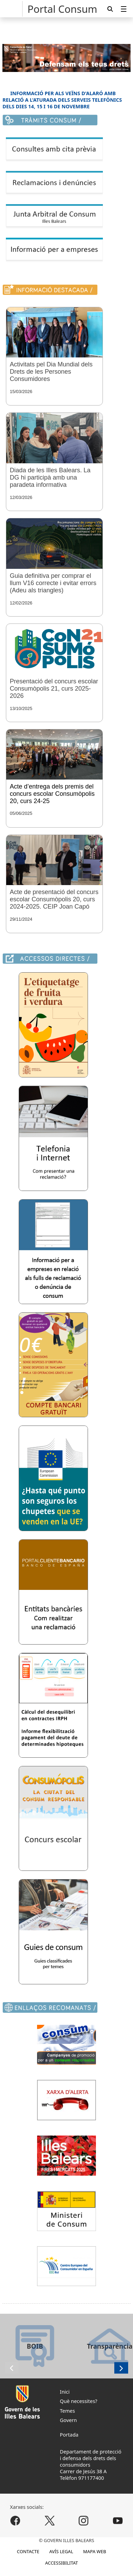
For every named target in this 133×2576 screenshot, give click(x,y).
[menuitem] (124, 9)
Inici (65, 2391)
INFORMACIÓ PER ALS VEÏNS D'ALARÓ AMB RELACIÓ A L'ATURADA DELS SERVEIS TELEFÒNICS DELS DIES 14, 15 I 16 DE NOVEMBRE (62, 100)
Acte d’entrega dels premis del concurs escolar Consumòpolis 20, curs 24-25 (52, 793)
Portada (69, 2434)
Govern (68, 2420)
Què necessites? (78, 2401)
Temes (67, 2410)
